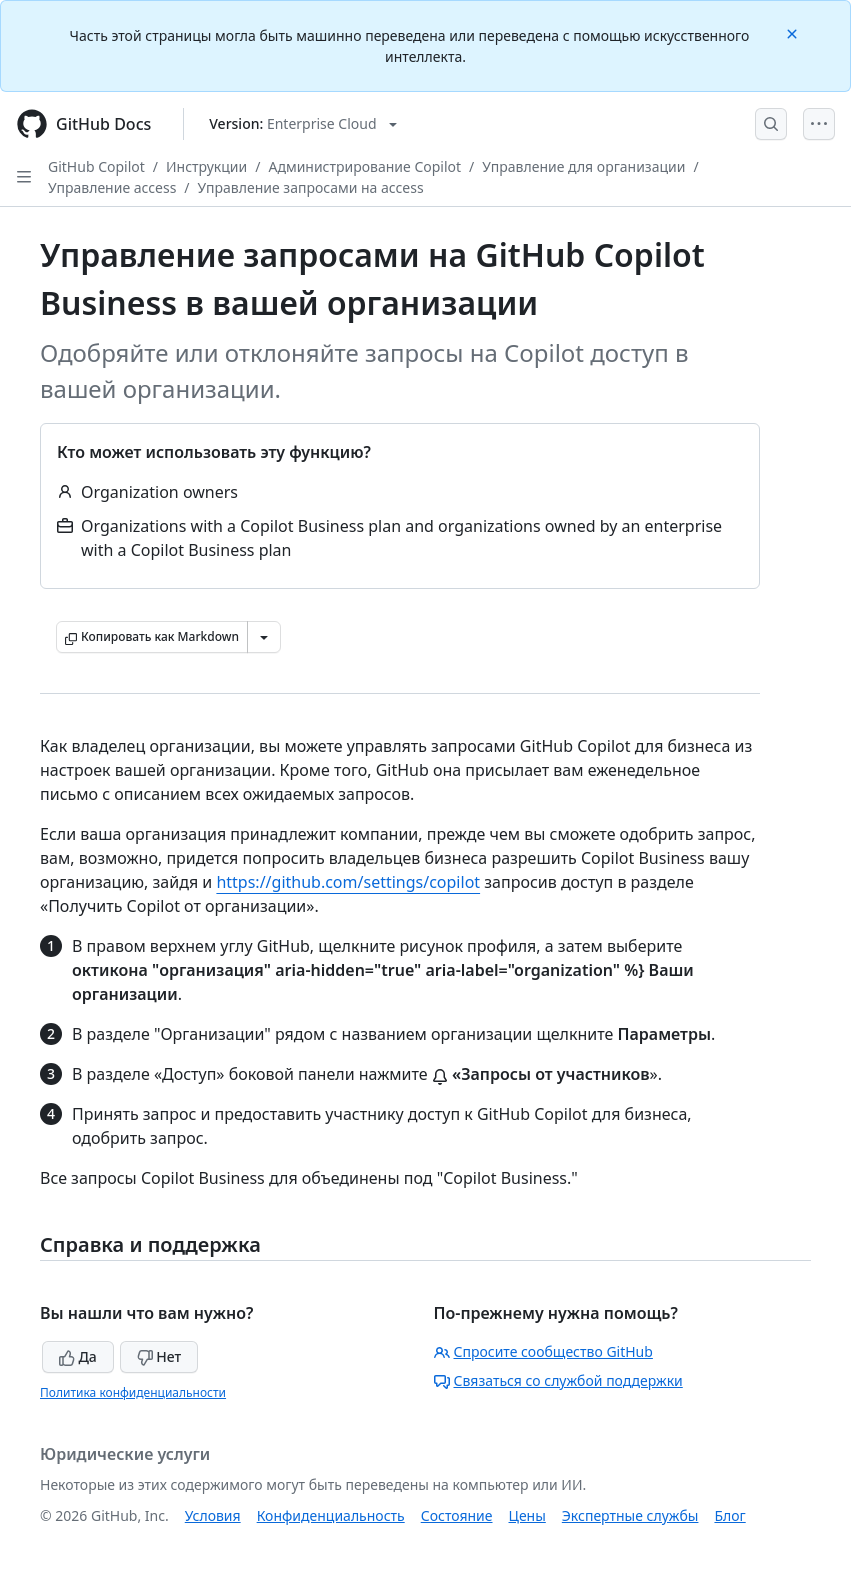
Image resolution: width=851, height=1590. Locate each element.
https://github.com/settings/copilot (348, 882)
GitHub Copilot (96, 166)
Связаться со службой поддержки (558, 1380)
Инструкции (206, 166)
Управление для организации (583, 166)
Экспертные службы (630, 1515)
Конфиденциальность (331, 1515)
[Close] (794, 32)
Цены (527, 1515)
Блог (729, 1515)
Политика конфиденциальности (133, 1392)
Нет (159, 1356)
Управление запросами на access (311, 187)
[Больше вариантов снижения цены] (264, 637)
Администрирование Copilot (364, 166)
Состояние (457, 1515)
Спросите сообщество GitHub (543, 1351)
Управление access (112, 187)
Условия (213, 1515)
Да (78, 1356)
